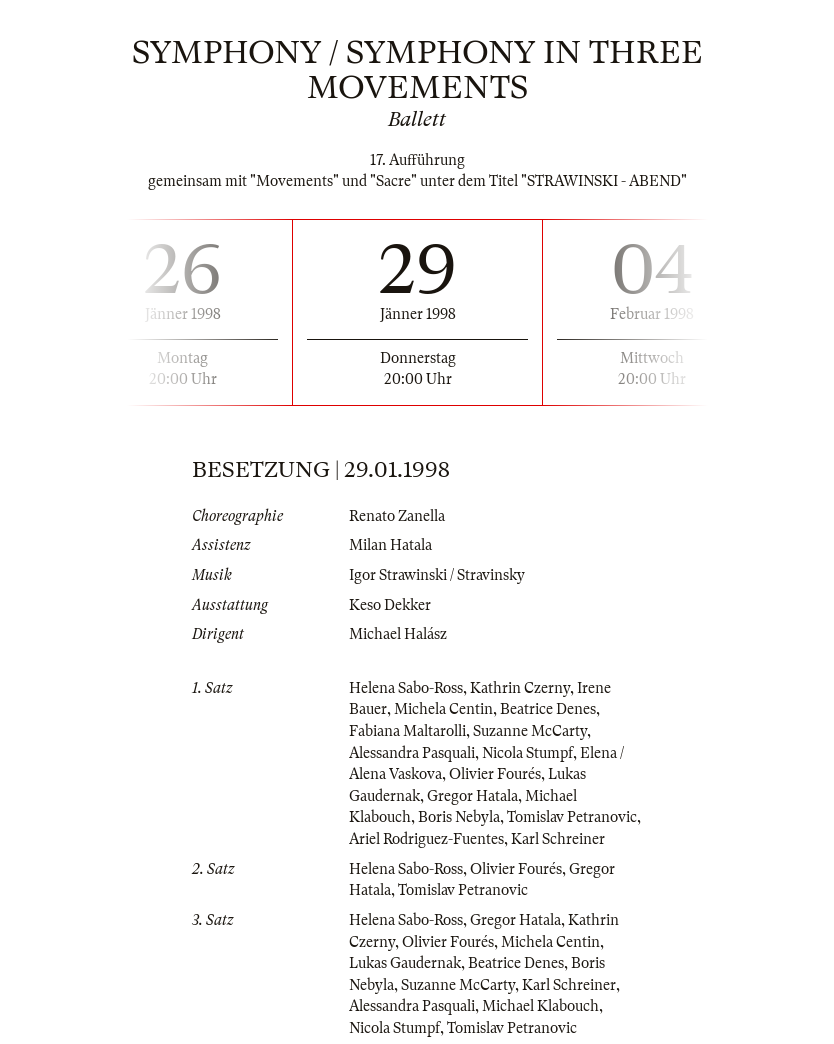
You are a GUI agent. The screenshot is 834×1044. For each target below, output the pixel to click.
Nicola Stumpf (527, 753)
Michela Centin (443, 709)
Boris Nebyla (459, 817)
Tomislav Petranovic (572, 817)
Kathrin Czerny (520, 688)
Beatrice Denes (548, 709)
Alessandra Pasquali (412, 753)
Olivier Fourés (495, 774)
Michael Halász (398, 634)
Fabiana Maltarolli (407, 731)
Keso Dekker (390, 605)
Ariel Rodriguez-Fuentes (426, 839)
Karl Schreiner (558, 839)
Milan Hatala (390, 545)
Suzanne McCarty (530, 731)
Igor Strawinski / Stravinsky (437, 575)
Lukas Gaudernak (405, 963)
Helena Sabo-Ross (406, 688)
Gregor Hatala (472, 796)
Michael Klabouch (540, 1006)
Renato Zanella (397, 516)
